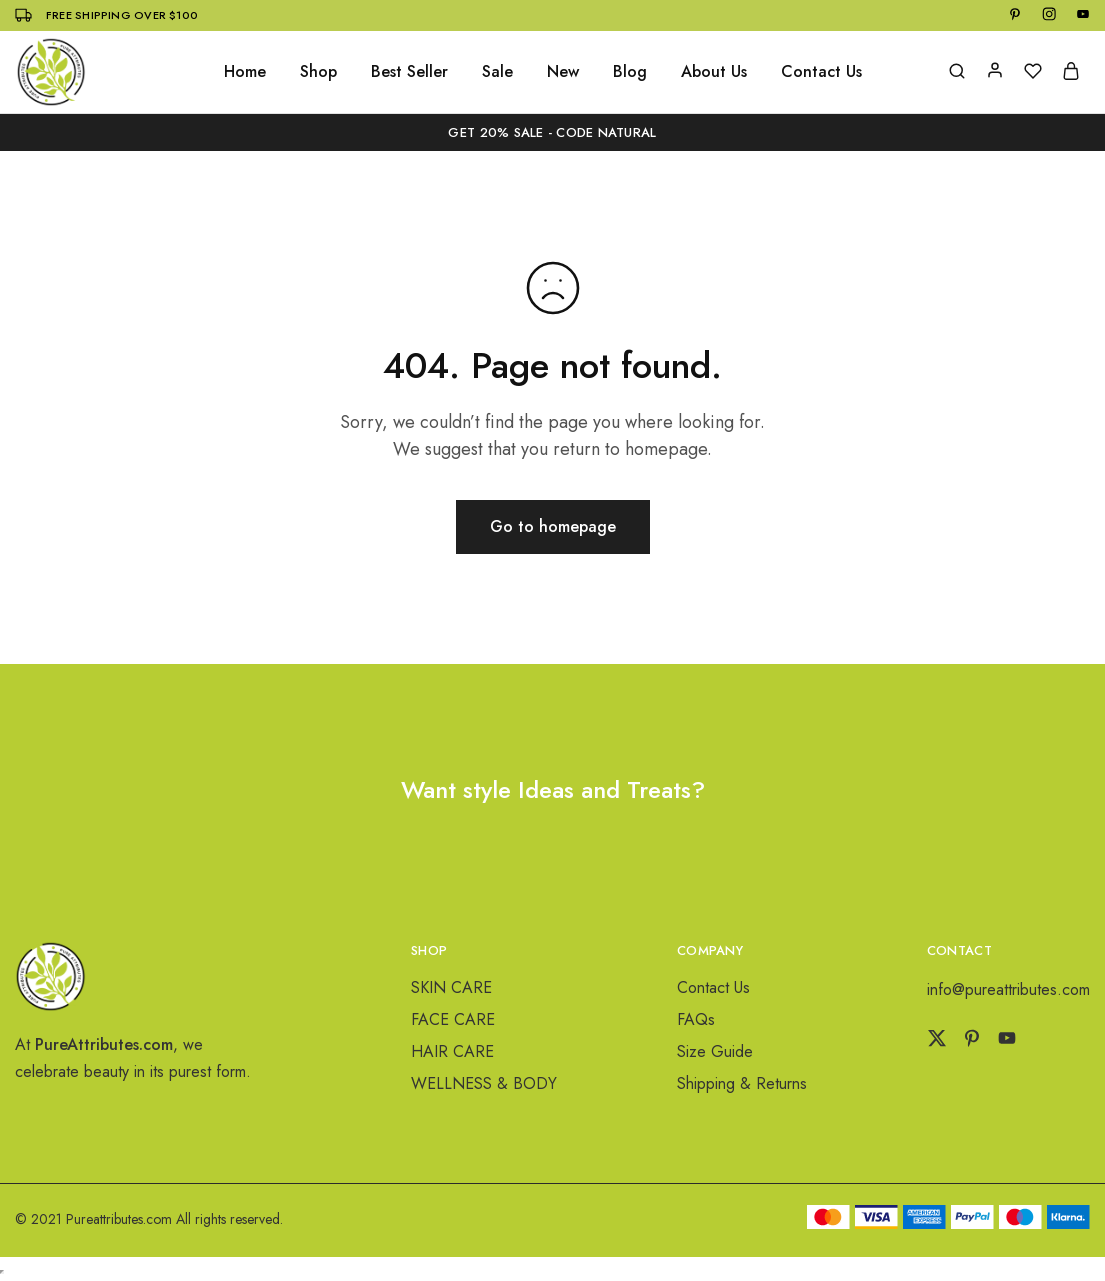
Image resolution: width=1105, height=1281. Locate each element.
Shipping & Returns (742, 1083)
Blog (630, 72)
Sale (497, 72)
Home (245, 72)
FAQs (696, 1019)
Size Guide (715, 1051)
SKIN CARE (451, 987)
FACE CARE (453, 1019)
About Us (714, 72)
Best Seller (409, 72)
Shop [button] (318, 72)
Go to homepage (553, 526)
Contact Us (821, 72)
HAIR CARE (452, 1051)
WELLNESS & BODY (484, 1083)
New (563, 72)
